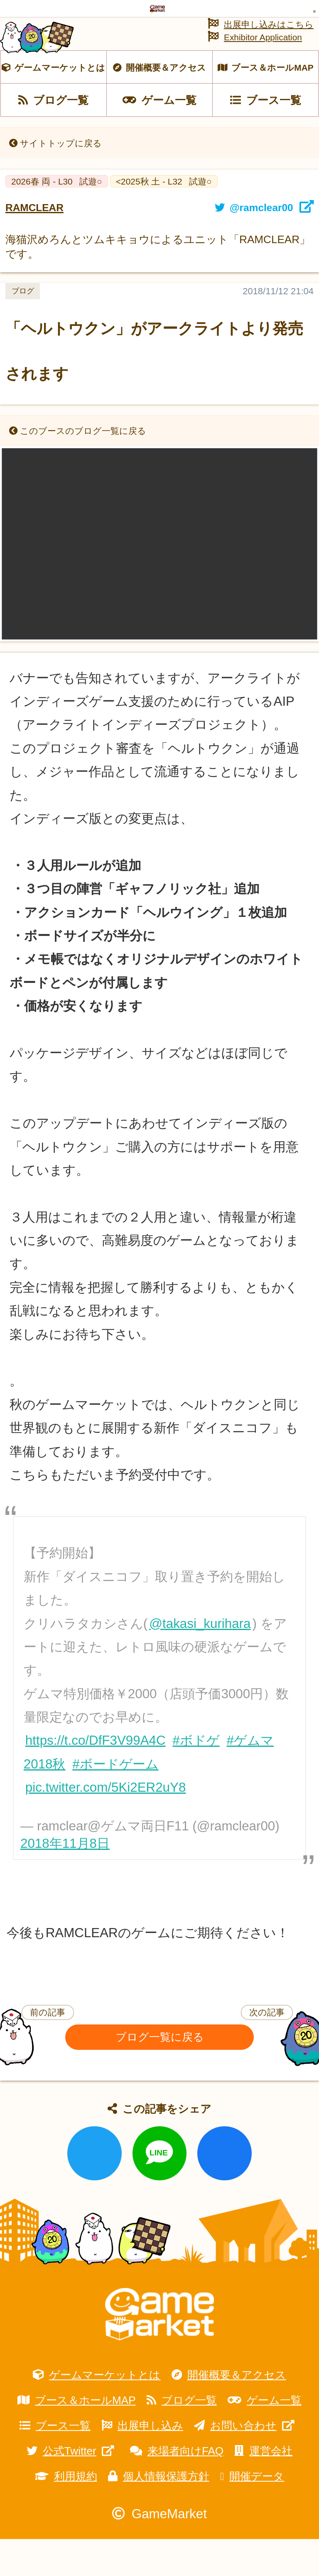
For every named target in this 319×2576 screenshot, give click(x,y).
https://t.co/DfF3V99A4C (95, 1778)
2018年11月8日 (65, 1881)
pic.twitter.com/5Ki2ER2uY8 (105, 1824)
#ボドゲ (195, 1778)
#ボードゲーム (115, 1801)
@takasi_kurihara (199, 1660)
